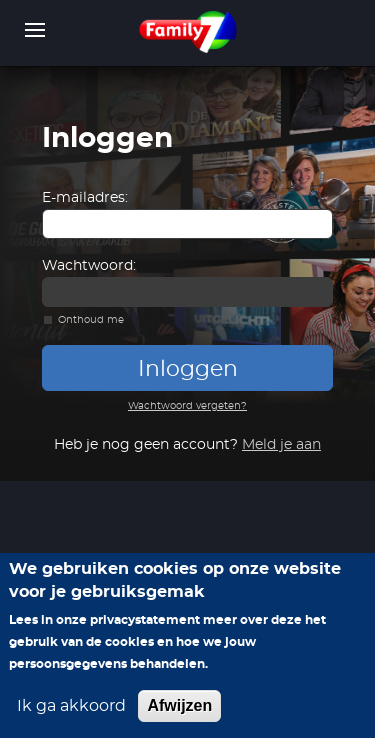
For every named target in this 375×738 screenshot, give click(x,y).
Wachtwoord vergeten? (187, 406)
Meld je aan (281, 445)
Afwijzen (179, 705)
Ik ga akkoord (71, 706)
